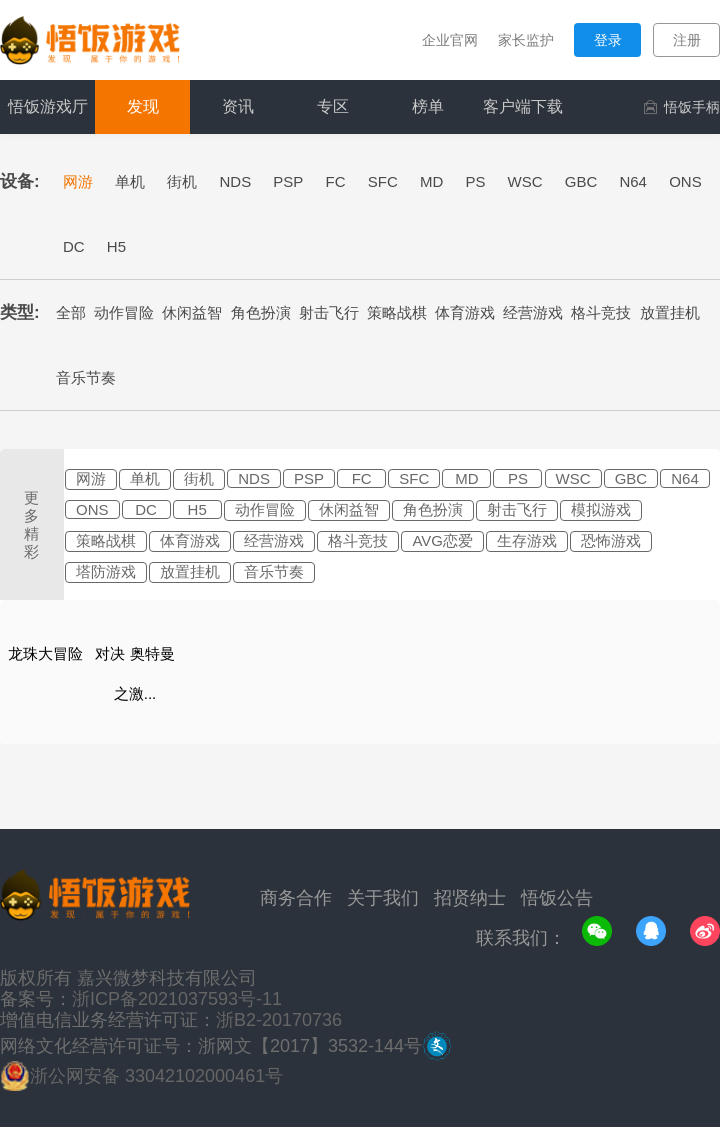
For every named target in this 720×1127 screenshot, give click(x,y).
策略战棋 (397, 312)
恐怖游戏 (611, 540)
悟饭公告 (557, 898)
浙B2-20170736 (279, 1020)
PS (475, 181)
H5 (116, 246)
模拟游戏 (601, 509)
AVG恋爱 (442, 540)
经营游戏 (533, 312)
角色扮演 (261, 312)
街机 (182, 181)
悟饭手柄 (682, 107)
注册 (687, 40)
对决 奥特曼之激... (134, 673)
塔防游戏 (106, 571)
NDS (236, 181)
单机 (130, 181)
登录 (608, 40)
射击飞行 (329, 312)
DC (74, 246)
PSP (288, 181)
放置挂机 (670, 312)
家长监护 (526, 40)
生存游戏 (527, 540)
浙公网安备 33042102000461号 (156, 1076)
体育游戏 (465, 312)
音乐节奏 (86, 377)
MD (431, 181)
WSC (525, 181)
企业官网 (450, 40)
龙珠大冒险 (45, 653)
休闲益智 (192, 312)
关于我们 (383, 898)
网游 (78, 181)
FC (336, 181)
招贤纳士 (470, 898)
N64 (633, 181)
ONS (685, 181)
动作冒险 (124, 312)
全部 (71, 312)
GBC (581, 181)
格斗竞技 (601, 312)
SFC (383, 181)
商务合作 (296, 898)
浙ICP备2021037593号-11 (177, 999)
